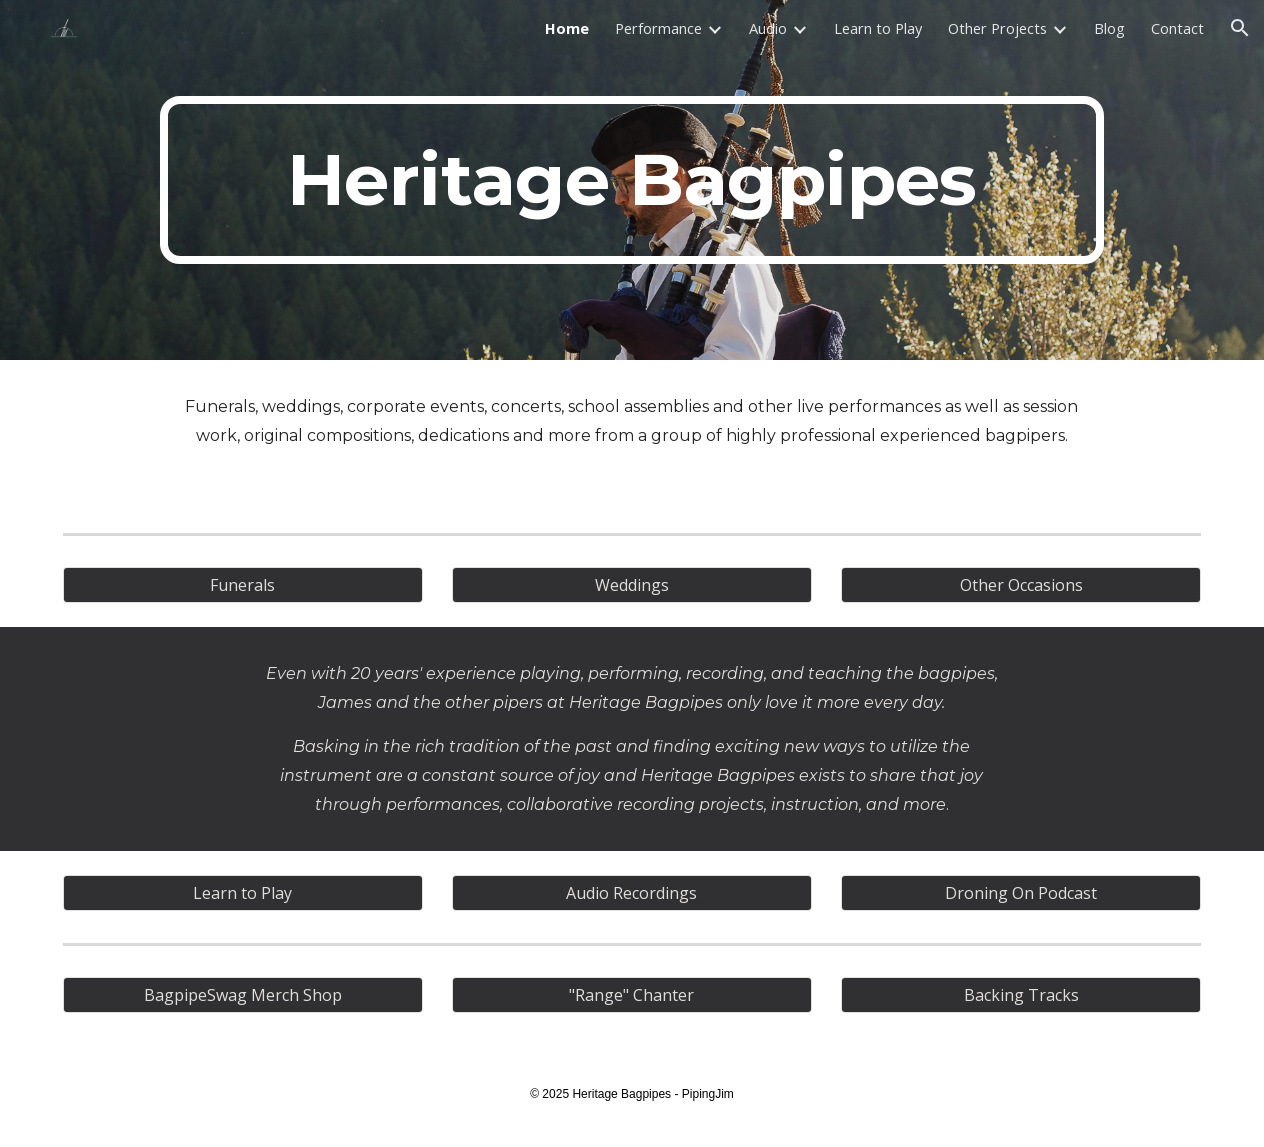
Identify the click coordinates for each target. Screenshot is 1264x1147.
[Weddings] (632, 585)
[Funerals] (243, 585)
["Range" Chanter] (632, 995)
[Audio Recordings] (632, 893)
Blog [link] (1109, 28)
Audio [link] (768, 28)
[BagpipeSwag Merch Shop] (243, 995)
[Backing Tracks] (1021, 995)
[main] (632, 180)
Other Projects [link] (997, 28)
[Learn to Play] (243, 893)
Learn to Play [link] (878, 28)
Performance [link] (658, 28)
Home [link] (567, 28)
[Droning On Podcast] (1021, 893)
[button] (1240, 28)
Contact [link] (1177, 28)
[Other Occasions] (1021, 585)
